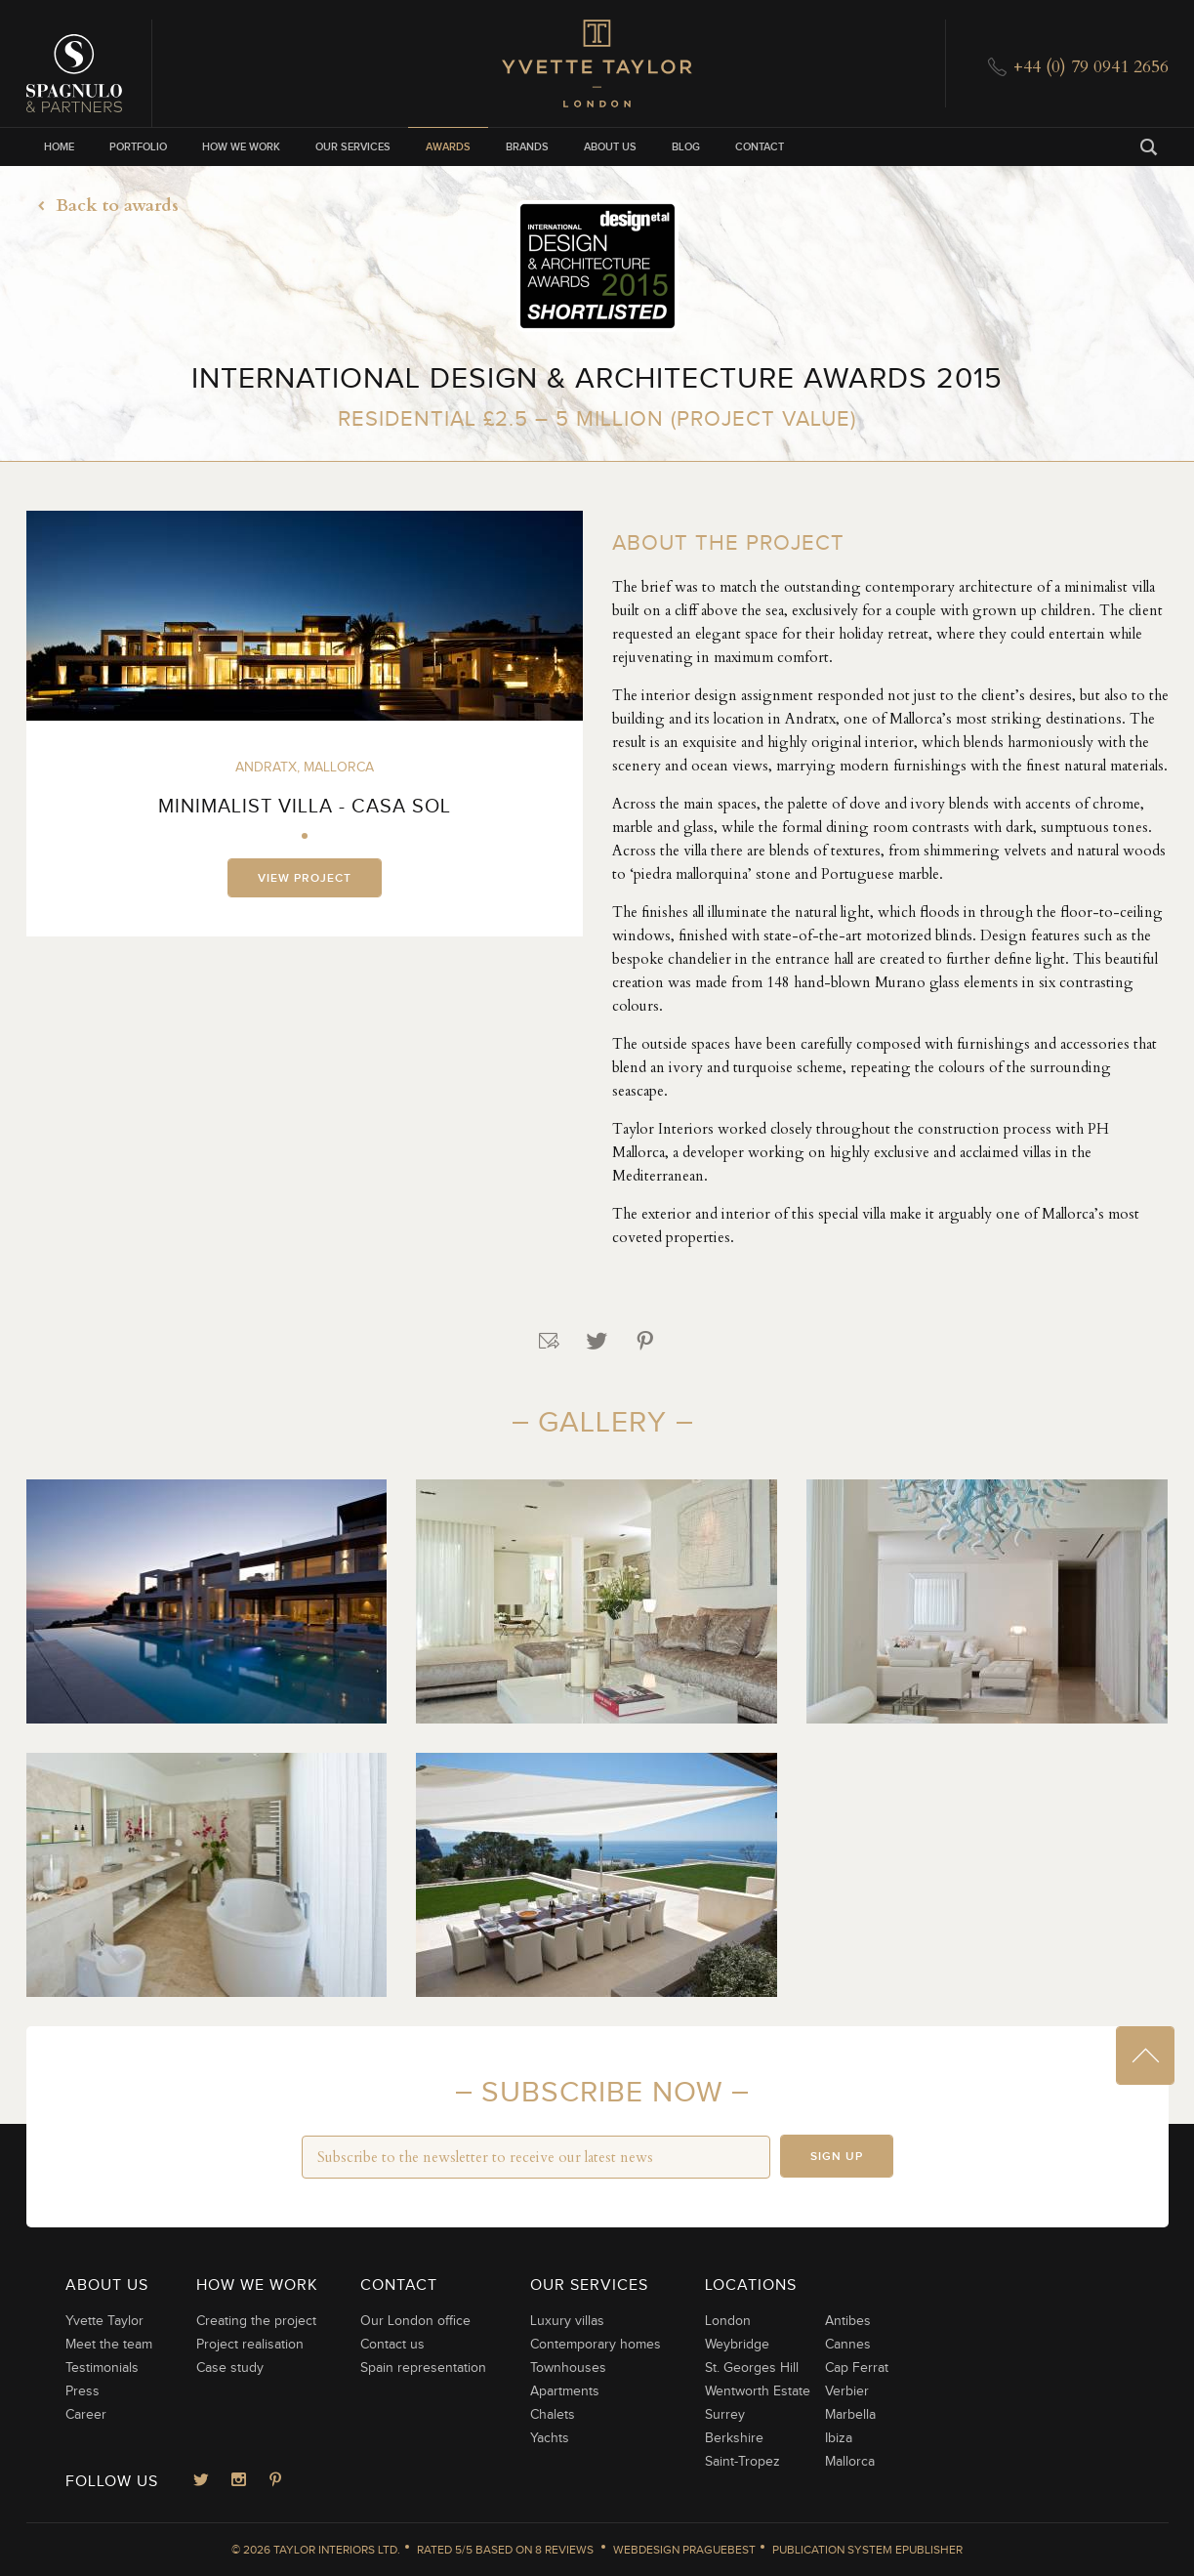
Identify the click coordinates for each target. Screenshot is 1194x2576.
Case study (230, 2368)
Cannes (848, 2344)
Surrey (725, 2415)
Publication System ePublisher (867, 2549)
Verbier (847, 2391)
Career (85, 2415)
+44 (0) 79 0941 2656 (1091, 67)
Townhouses (568, 2368)
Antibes (848, 2321)
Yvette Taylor (104, 2321)
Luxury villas (567, 2321)
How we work (241, 147)
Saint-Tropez (742, 2462)
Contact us (392, 2344)
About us (610, 147)
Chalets (552, 2415)
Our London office (415, 2321)
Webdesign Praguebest (684, 2549)
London (728, 2321)
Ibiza (838, 2438)
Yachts (549, 2438)
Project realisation (250, 2344)
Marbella (850, 2415)
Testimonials (102, 2368)
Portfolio (138, 147)
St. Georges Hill (752, 2368)
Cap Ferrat (856, 2368)
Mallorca (850, 2462)
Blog (686, 147)
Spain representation (423, 2368)
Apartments (564, 2391)
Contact (759, 147)
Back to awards (102, 205)
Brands (527, 147)
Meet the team (108, 2344)
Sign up (836, 2156)
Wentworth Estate (757, 2391)
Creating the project (256, 2321)
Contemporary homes (595, 2344)
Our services (353, 147)
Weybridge (737, 2344)
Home (59, 147)
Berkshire (734, 2438)
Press (82, 2391)
